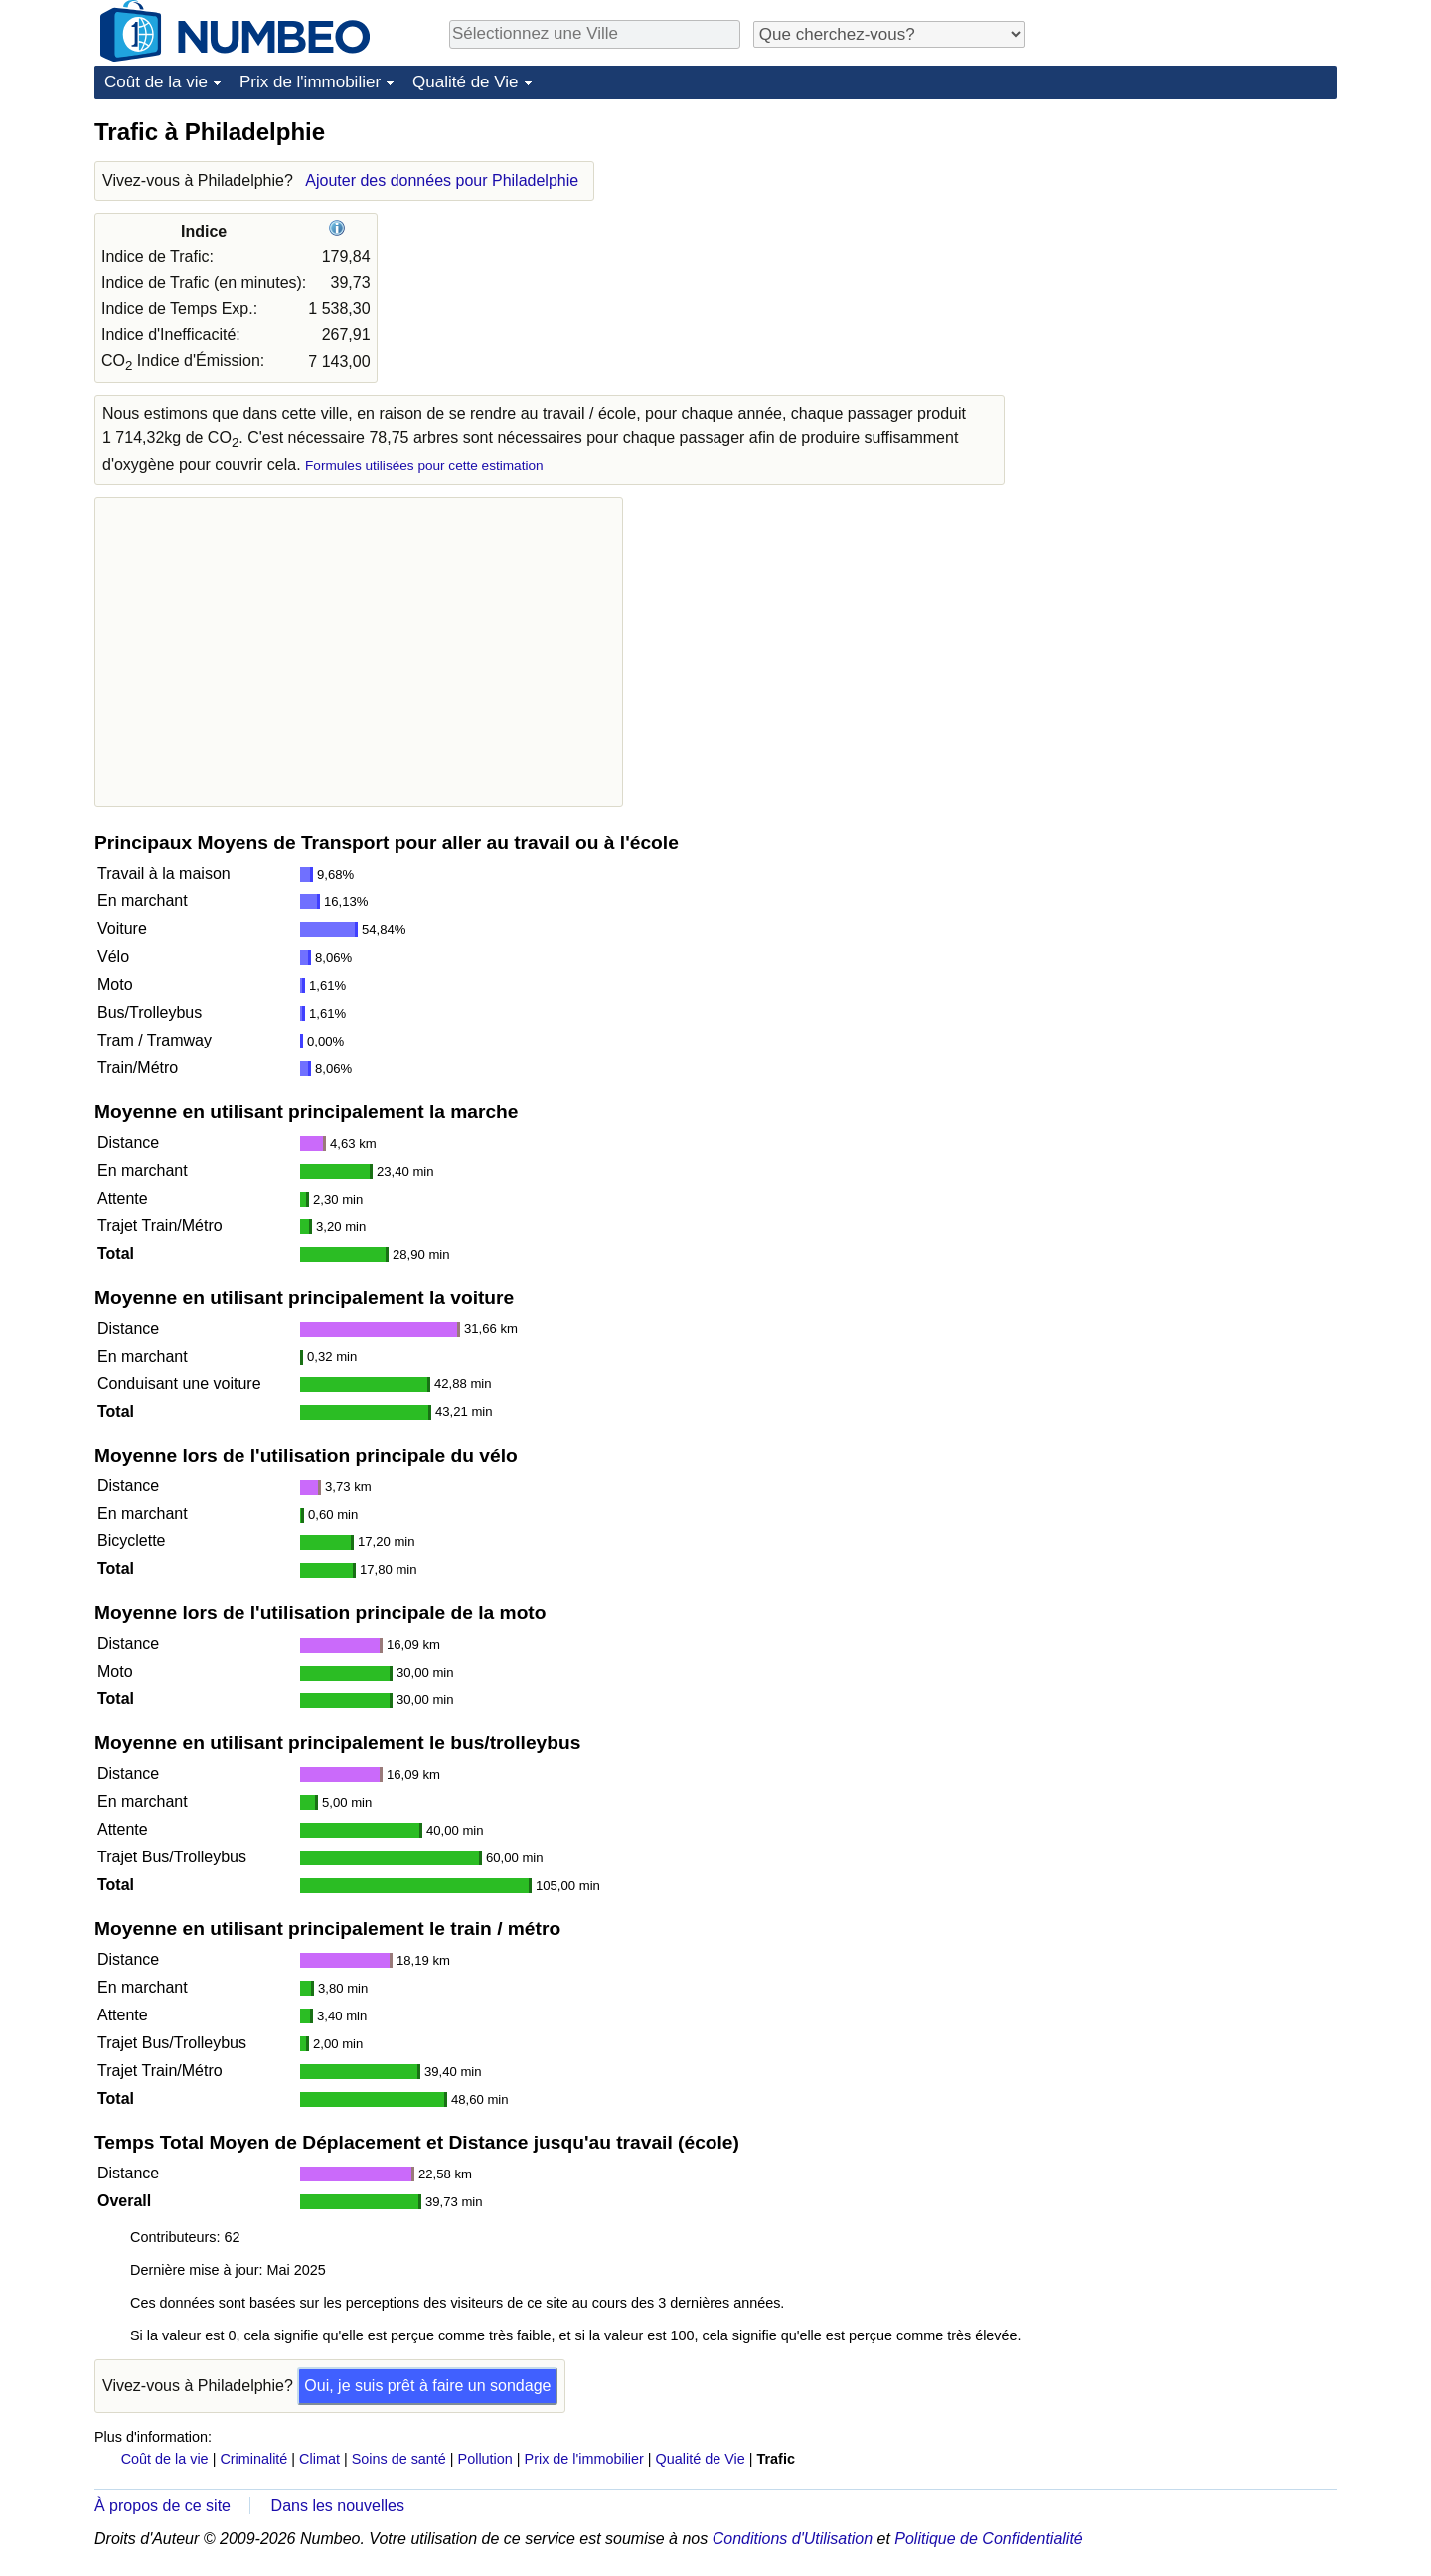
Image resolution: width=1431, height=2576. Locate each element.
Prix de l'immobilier (310, 82)
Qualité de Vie (465, 82)
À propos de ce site (162, 2505)
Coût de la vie (156, 82)
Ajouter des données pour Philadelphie (441, 180)
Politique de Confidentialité (988, 2538)
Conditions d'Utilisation (793, 2538)
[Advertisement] (1187, 240)
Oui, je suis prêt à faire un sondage (427, 2385)
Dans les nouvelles (337, 2505)
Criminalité (253, 2459)
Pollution (485, 2459)
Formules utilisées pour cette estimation (424, 465)
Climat (319, 2459)
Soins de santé (399, 2459)
